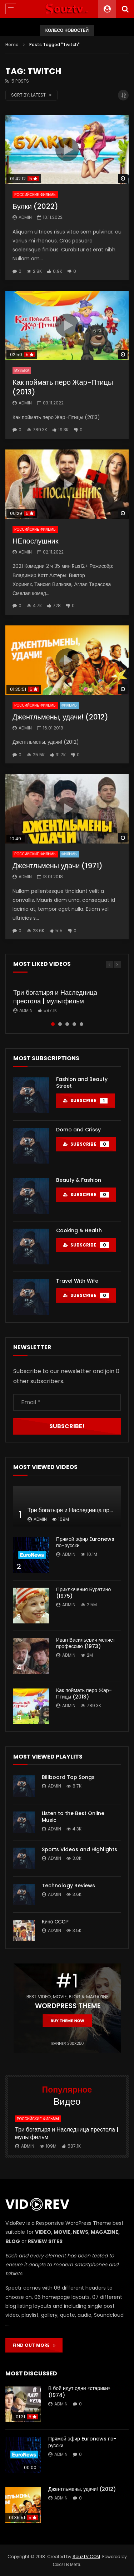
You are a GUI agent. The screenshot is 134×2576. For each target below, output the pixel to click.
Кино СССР (55, 1921)
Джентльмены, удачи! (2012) (60, 717)
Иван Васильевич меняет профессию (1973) (85, 1643)
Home (12, 44)
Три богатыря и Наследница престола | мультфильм (55, 997)
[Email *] (67, 1402)
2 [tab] (60, 1024)
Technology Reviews (68, 1885)
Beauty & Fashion (78, 1180)
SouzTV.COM (86, 2556)
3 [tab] (67, 1024)
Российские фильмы (35, 194)
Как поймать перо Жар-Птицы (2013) (63, 387)
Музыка (21, 370)
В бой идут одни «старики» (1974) (79, 2392)
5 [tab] (81, 1024)
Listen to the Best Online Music (73, 1817)
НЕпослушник (35, 541)
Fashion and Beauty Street (82, 1083)
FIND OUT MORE (34, 2345)
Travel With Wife (77, 1280)
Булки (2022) (35, 206)
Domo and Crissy (78, 1129)
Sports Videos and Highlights (79, 1849)
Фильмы (69, 705)
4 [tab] (74, 1024)
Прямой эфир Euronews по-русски (85, 1542)
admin (25, 217)
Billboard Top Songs (68, 1777)
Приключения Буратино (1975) (83, 1593)
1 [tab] (53, 1024)
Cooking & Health (79, 1230)
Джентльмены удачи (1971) (58, 866)
